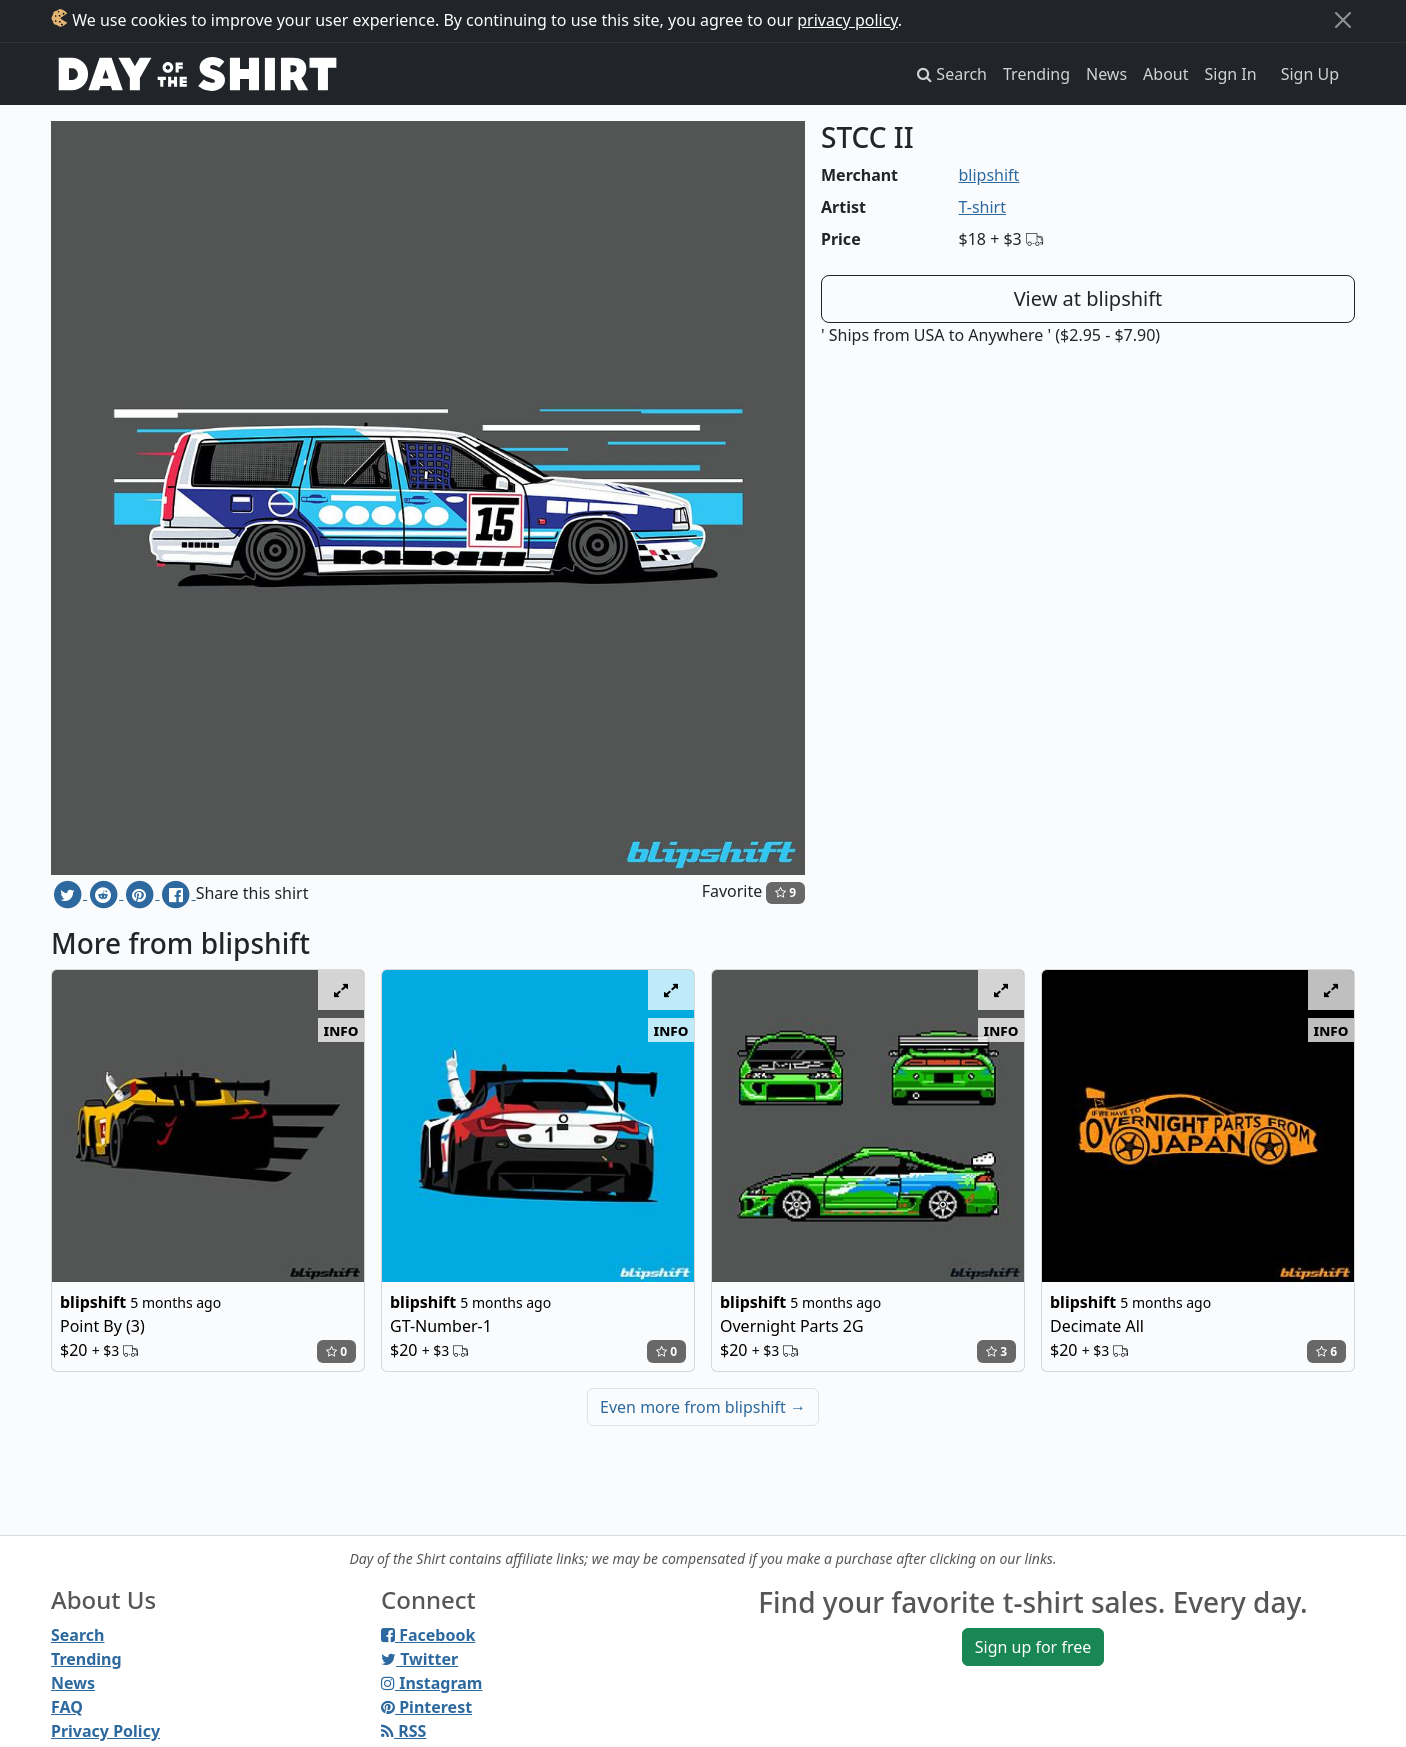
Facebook (428, 1635)
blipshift (989, 175)
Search (77, 1635)
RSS (403, 1731)
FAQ (67, 1707)
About (1165, 74)
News (1106, 74)
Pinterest (426, 1707)
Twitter (419, 1659)
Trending (1036, 74)
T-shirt (982, 207)
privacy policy (847, 20)
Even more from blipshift (703, 1407)
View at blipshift (1088, 298)
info (341, 1030)
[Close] (1343, 20)
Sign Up (1310, 74)
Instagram (431, 1683)
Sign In (1231, 74)
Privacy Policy (105, 1731)
